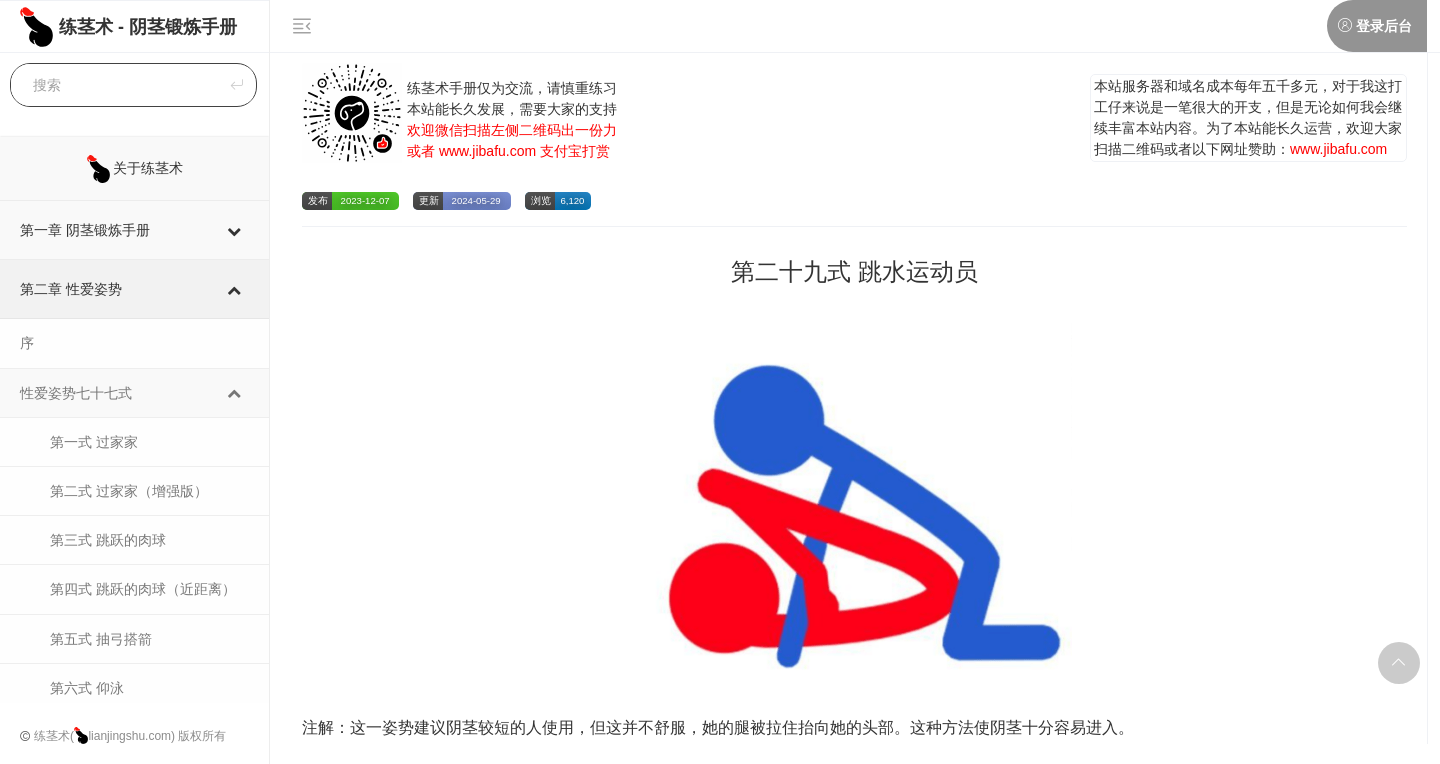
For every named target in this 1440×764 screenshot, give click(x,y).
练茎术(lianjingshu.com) (104, 736)
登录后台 (1384, 26)
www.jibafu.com (487, 151)
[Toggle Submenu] (234, 230)
